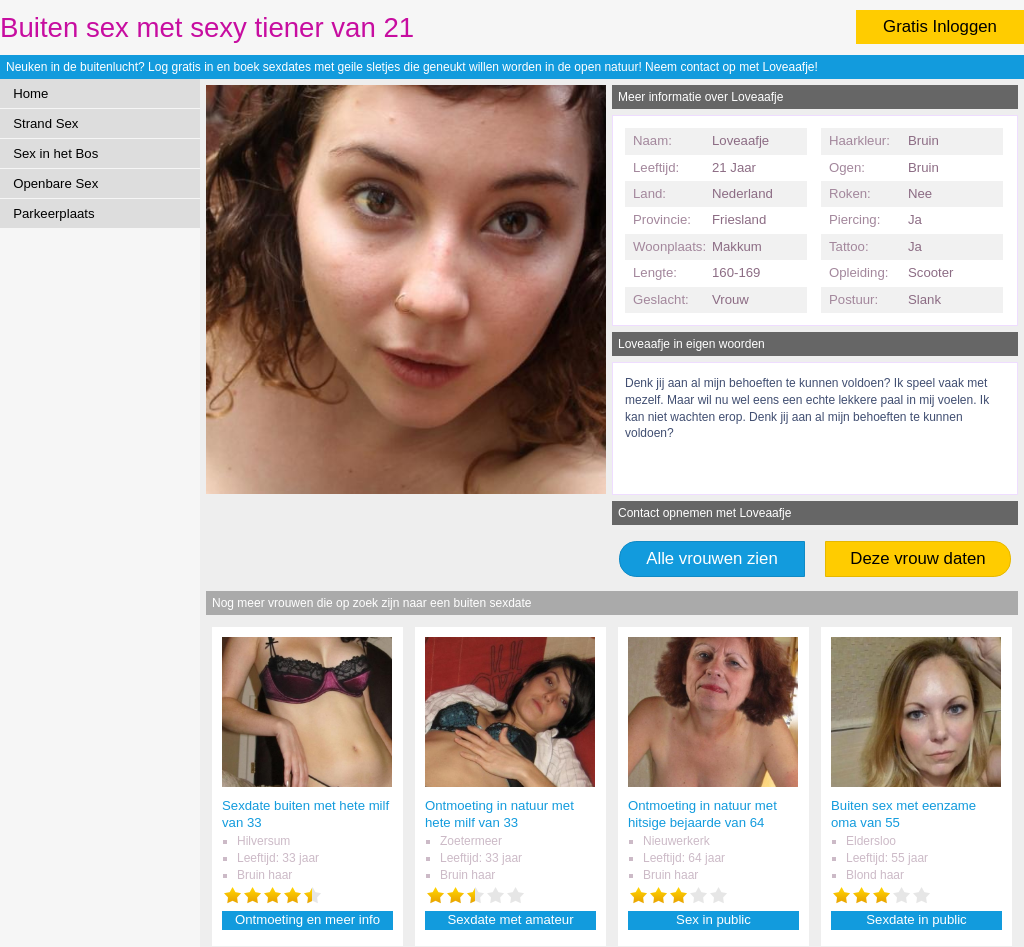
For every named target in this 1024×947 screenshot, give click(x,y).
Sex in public (713, 919)
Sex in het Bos (55, 153)
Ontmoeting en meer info (307, 919)
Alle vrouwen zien (712, 558)
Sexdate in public (916, 919)
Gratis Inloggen (940, 26)
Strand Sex (45, 123)
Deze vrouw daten (917, 558)
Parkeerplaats (53, 213)
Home (30, 93)
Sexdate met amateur (510, 919)
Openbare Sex (55, 183)
